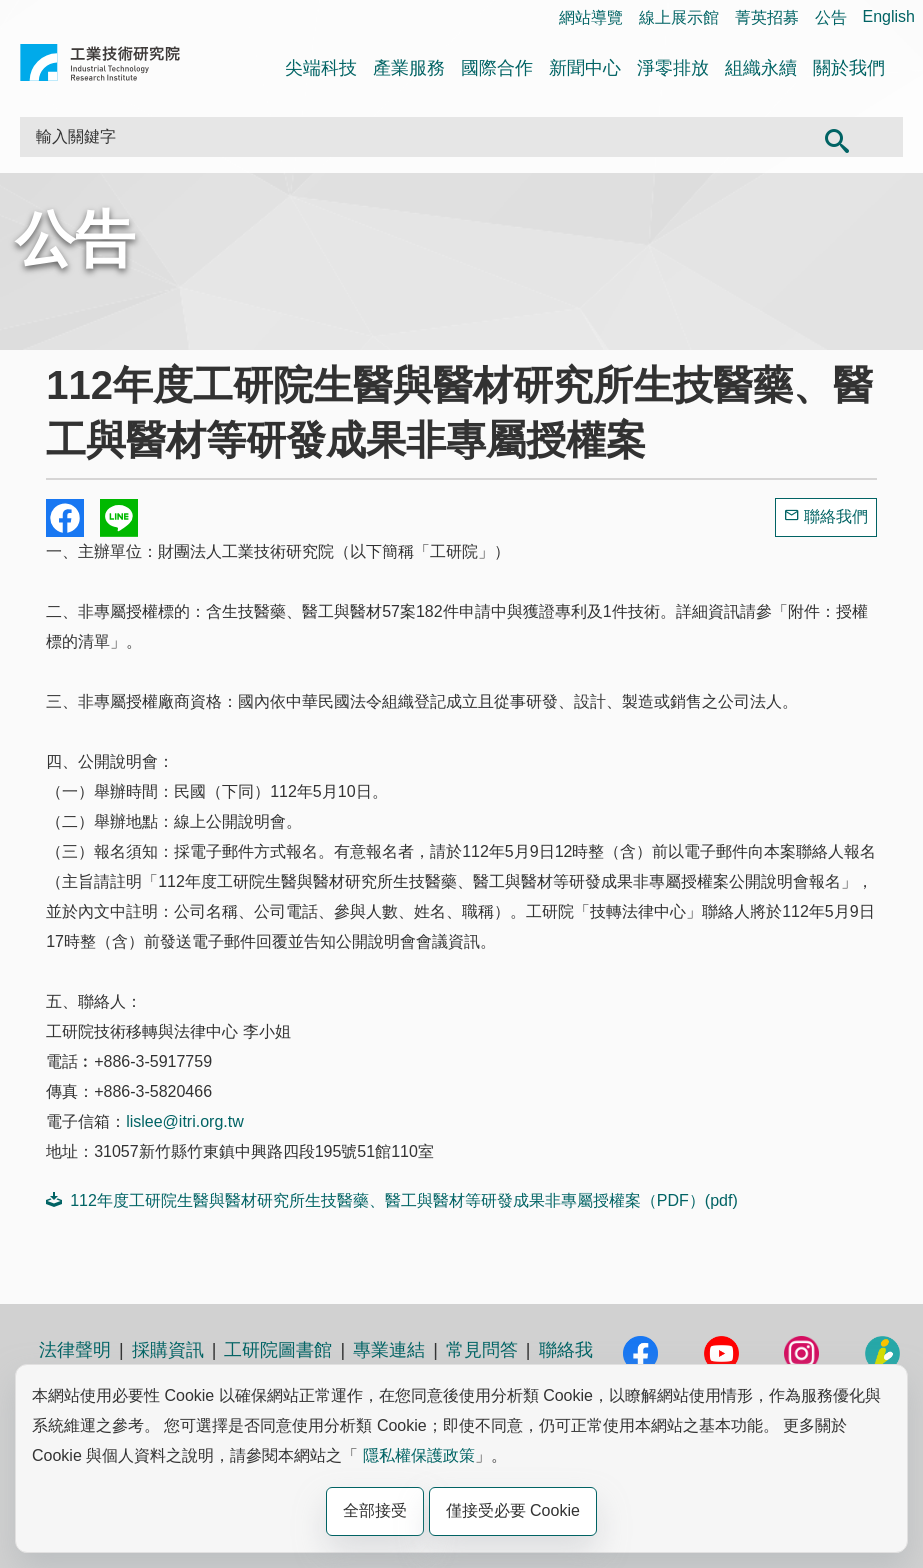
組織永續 (761, 68)
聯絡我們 (836, 516)
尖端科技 (321, 68)
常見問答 (482, 1350)
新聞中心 (585, 68)
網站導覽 (591, 17)
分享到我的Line (119, 518)
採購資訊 (168, 1350)
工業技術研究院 (100, 66)
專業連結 (389, 1350)
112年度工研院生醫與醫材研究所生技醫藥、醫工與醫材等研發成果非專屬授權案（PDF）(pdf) (392, 1200)
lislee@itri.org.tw (185, 1121)
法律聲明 (75, 1350)
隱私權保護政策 (419, 1455)
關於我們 (849, 68)
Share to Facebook (65, 518)
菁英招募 (767, 17)
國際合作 (497, 68)
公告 (831, 17)
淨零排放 (673, 68)
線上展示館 (679, 17)
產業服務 (409, 68)
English (889, 16)
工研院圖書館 (278, 1350)
